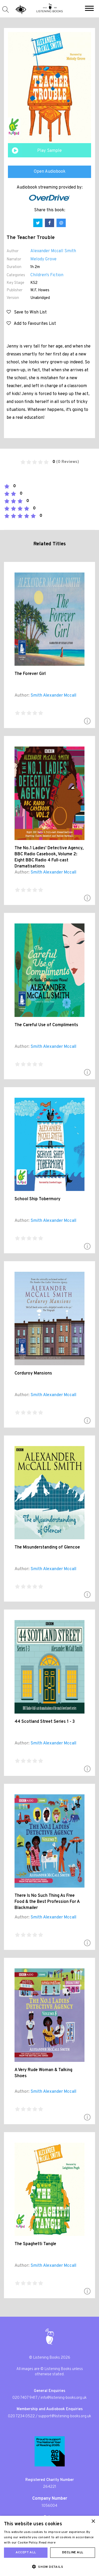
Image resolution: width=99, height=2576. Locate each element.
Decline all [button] (72, 2552)
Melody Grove (43, 259)
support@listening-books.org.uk (64, 2416)
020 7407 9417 (24, 2397)
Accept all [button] (26, 2552)
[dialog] (49, 2546)
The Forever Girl (30, 674)
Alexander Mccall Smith (53, 251)
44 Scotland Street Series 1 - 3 (45, 1721)
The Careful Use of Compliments (46, 1025)
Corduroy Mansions (33, 1373)
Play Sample (49, 150)
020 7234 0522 (21, 2416)
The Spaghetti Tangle (35, 2244)
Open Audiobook (49, 171)
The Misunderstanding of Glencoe (47, 1547)
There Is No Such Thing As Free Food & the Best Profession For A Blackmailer (47, 1902)
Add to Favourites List (31, 323)
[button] (89, 9)
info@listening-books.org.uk (64, 2397)
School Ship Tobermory (37, 1199)
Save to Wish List (27, 312)
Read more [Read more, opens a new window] (47, 2543)
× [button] (93, 2521)
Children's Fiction (46, 275)
